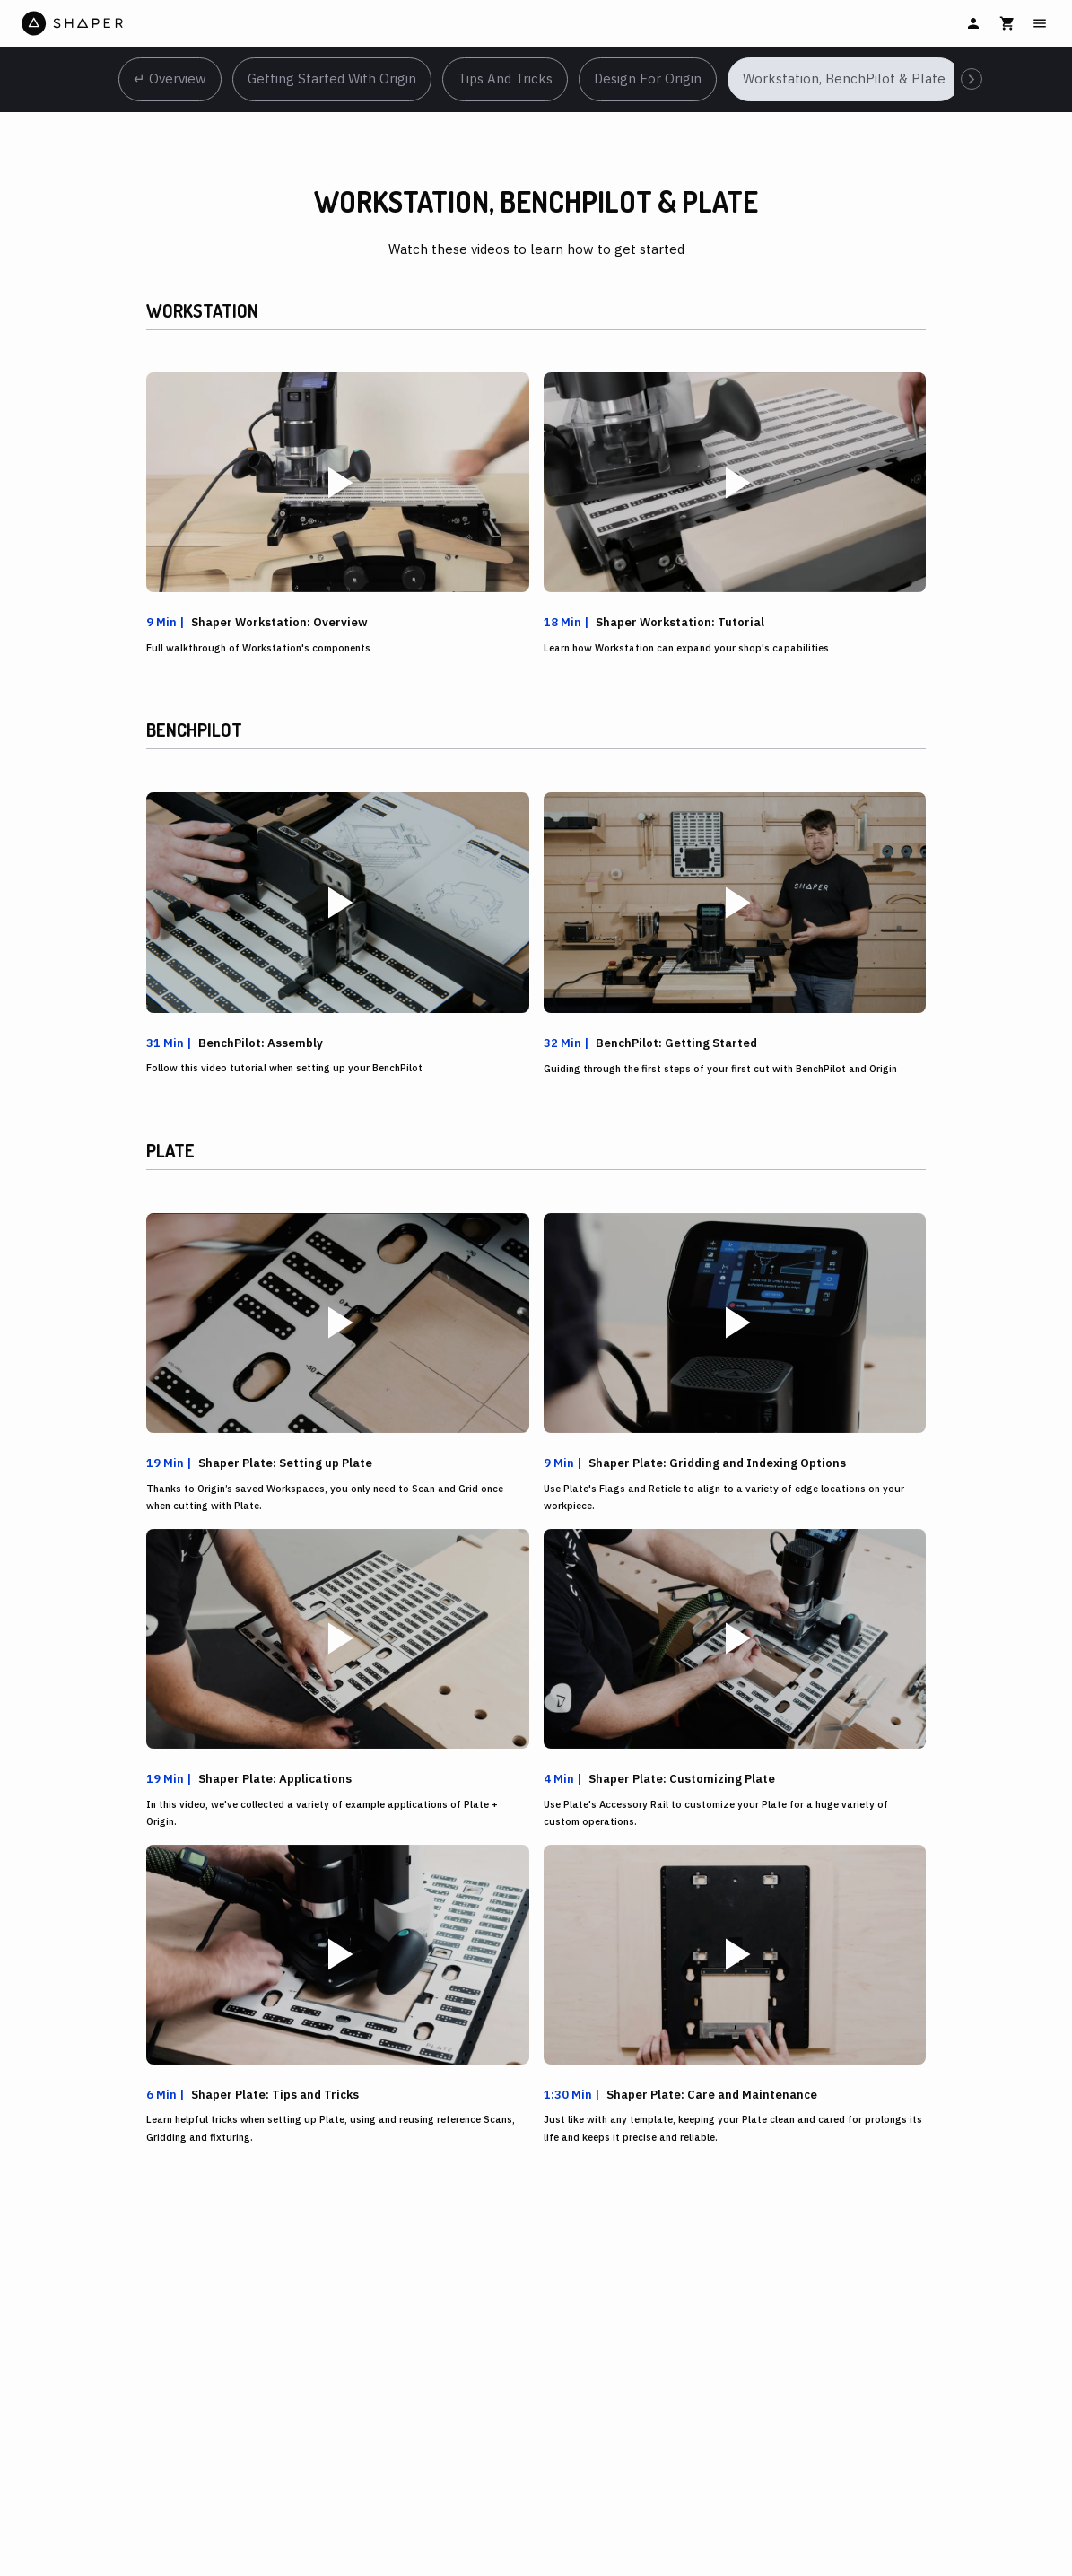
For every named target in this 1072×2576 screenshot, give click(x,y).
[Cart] (1007, 23)
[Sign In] (973, 23)
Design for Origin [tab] (648, 78)
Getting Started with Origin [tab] (332, 78)
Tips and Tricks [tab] (505, 78)
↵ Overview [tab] (170, 78)
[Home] (277, 23)
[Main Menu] (1039, 23)
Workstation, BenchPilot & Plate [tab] (844, 78)
